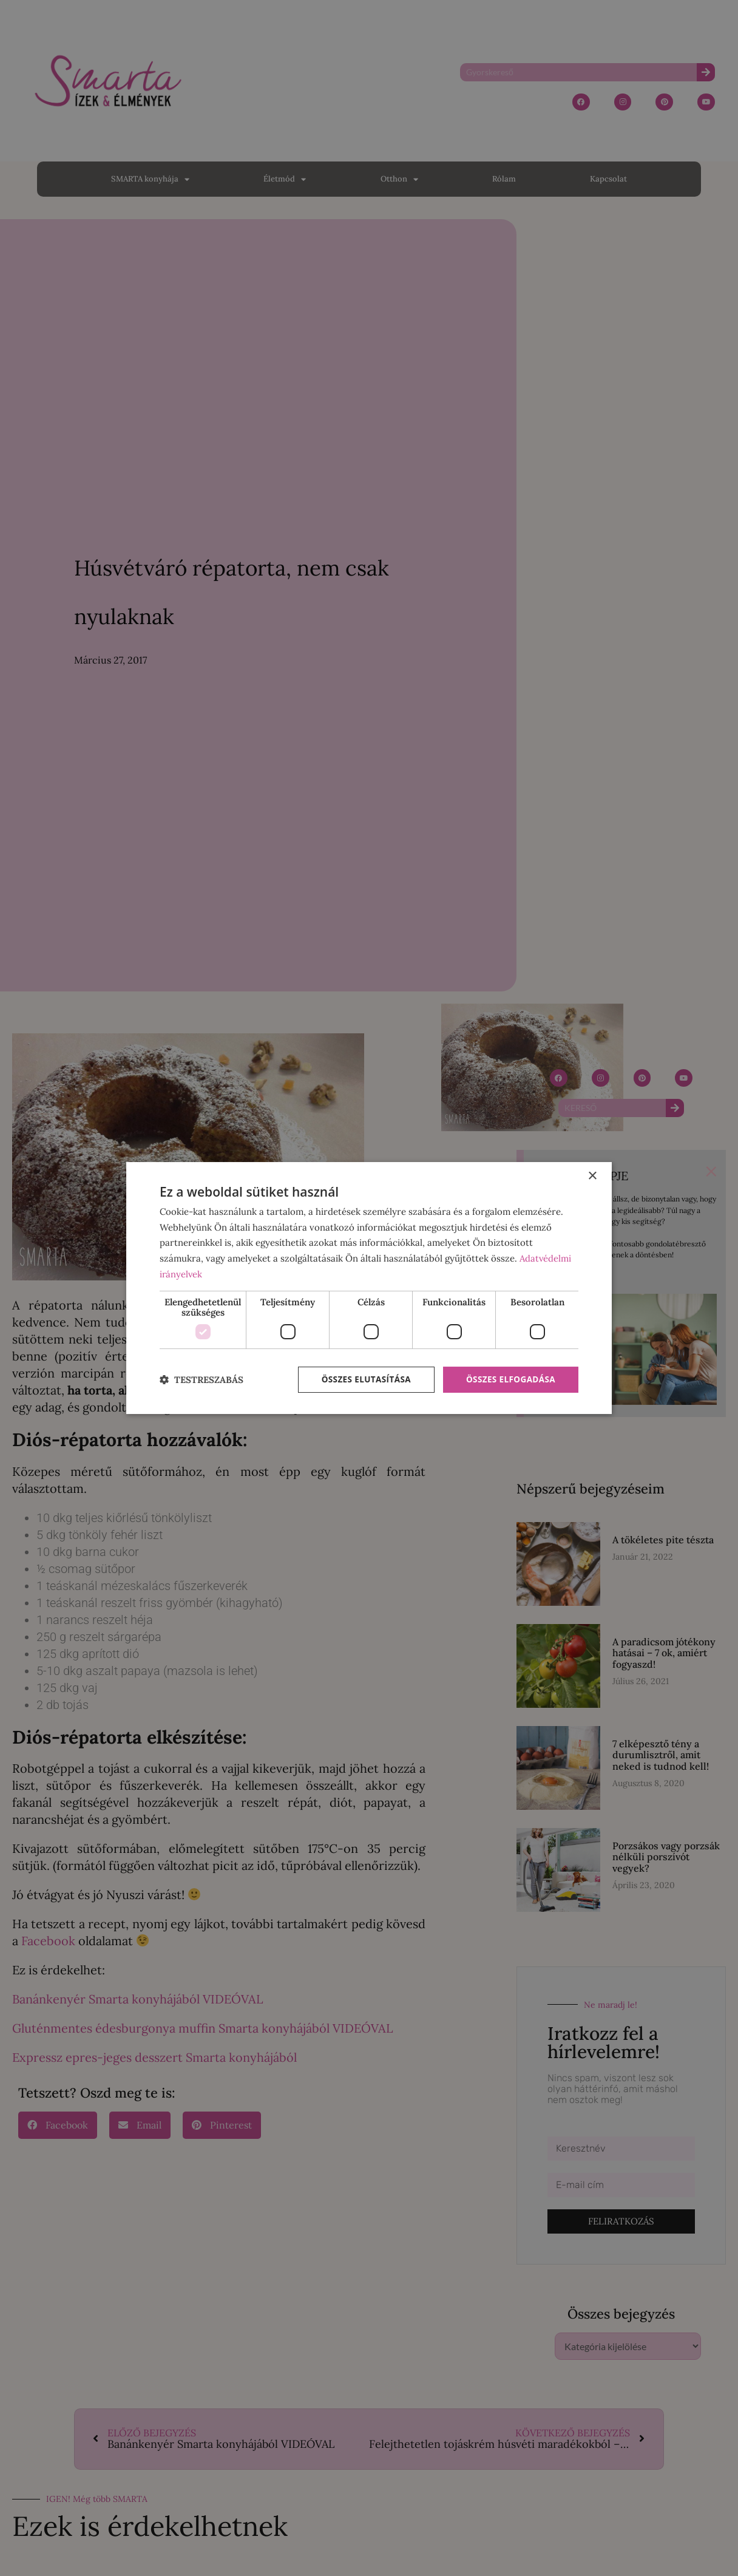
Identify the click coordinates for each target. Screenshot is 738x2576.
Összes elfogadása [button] (509, 1379)
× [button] (592, 1175)
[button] (201, 1380)
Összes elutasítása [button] (361, 1379)
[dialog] (369, 1288)
